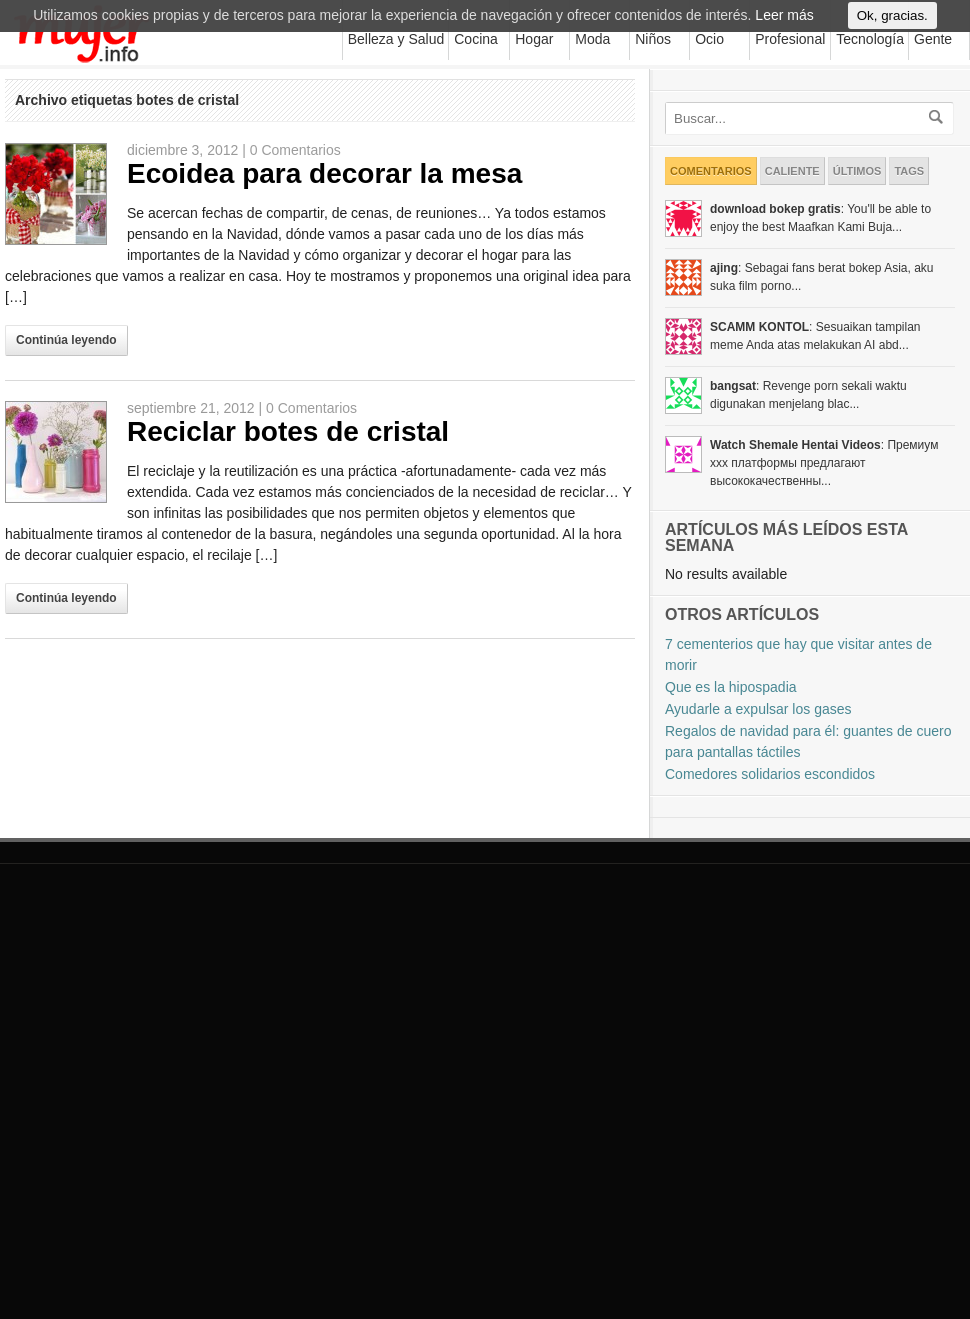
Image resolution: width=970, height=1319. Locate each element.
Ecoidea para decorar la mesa (324, 173)
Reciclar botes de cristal (288, 431)
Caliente (792, 171)
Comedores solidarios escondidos (770, 774)
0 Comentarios (295, 150)
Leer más (784, 24)
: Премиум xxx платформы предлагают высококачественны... (824, 463)
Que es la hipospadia (731, 687)
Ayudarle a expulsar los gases (758, 709)
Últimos (857, 171)
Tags (909, 171)
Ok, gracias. (892, 24)
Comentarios (711, 171)
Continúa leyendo (66, 340)
